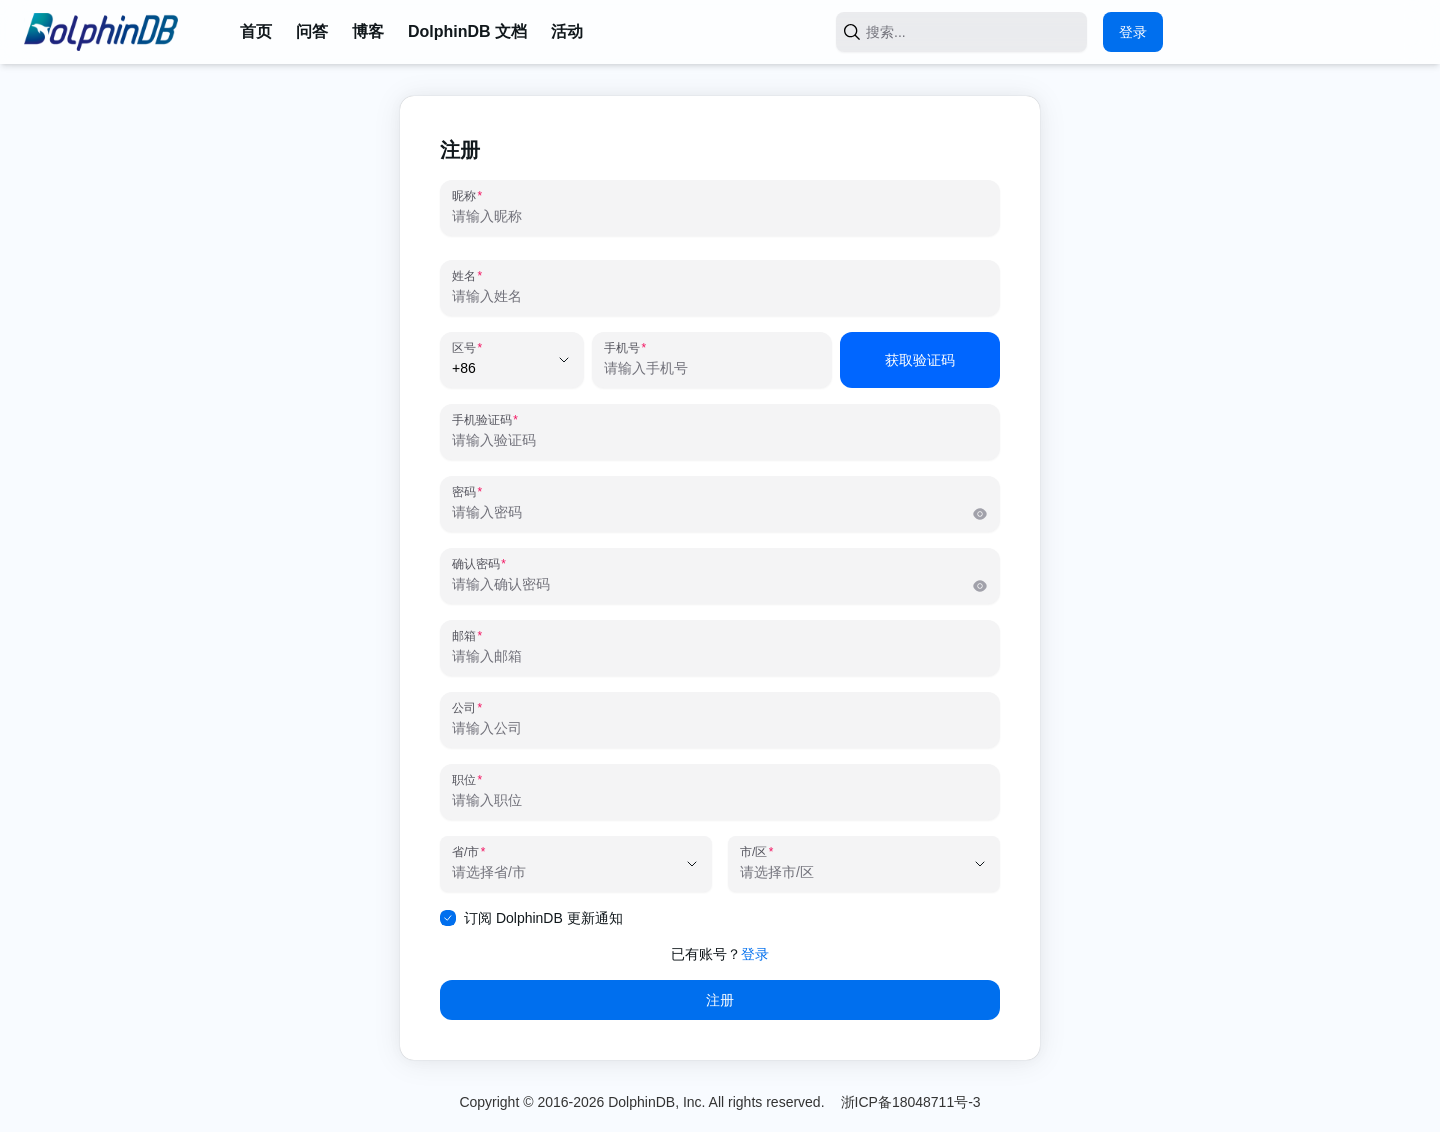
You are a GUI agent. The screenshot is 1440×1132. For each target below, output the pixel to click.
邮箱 (464, 636)
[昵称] (720, 216)
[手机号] (712, 368)
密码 (464, 492)
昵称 (464, 196)
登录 (1133, 32)
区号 (464, 348)
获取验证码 (920, 360)
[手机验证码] (720, 440)
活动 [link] (567, 31)
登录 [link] (755, 954)
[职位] (720, 800)
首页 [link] (256, 31)
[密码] (712, 512)
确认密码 (476, 564)
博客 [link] (368, 31)
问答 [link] (312, 31)
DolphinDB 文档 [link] (467, 31)
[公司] (720, 728)
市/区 (753, 852)
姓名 (464, 276)
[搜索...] (953, 32)
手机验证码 (482, 420)
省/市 (465, 852)
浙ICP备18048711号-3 (911, 1102)
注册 (720, 1000)
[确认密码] (712, 584)
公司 (464, 708)
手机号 (622, 348)
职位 (464, 780)
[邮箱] (720, 656)
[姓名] (720, 296)
